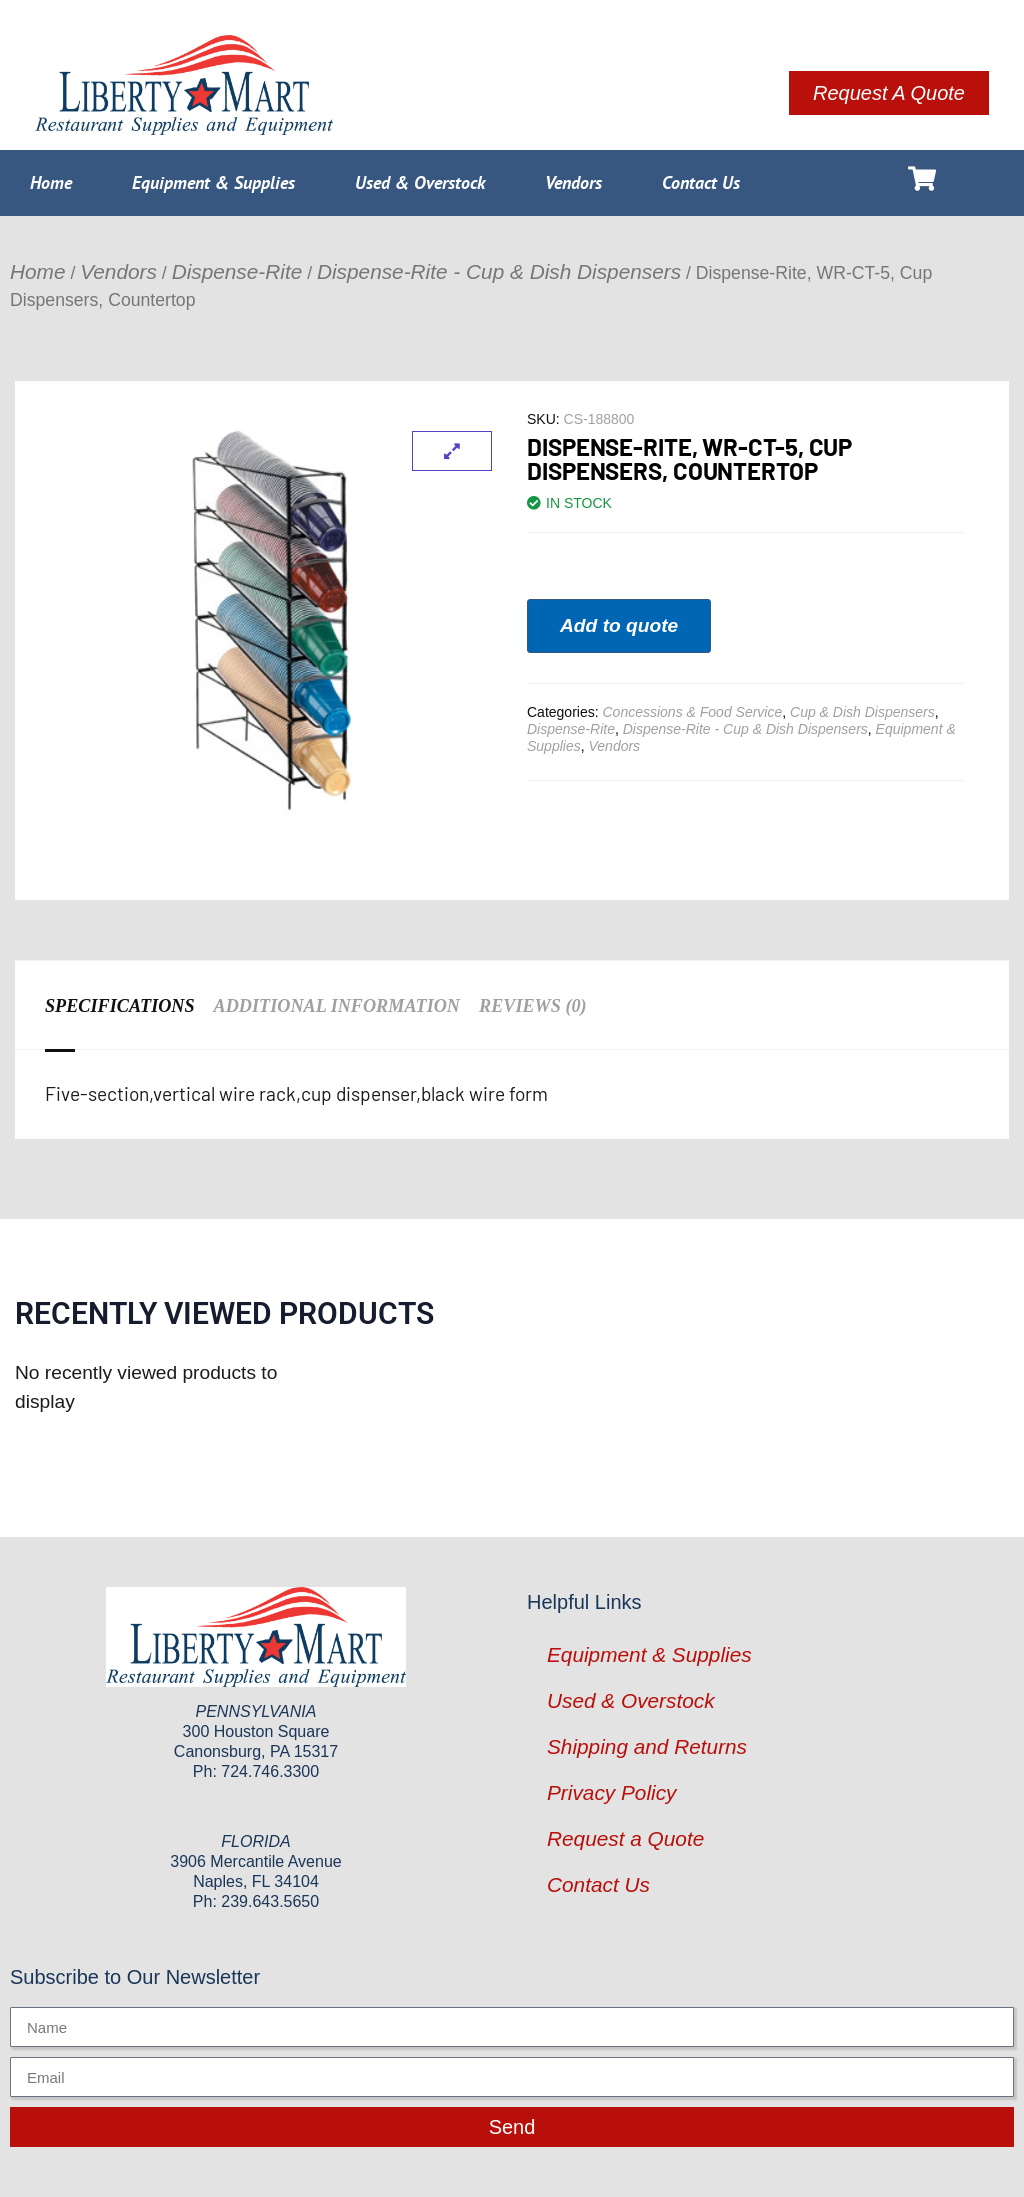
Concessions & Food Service (692, 712)
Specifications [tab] (119, 1006)
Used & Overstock (420, 182)
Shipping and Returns (647, 1746)
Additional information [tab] (335, 1006)
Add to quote (619, 625)
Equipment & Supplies (213, 182)
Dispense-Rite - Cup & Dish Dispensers (499, 271)
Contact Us (701, 182)
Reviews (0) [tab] (530, 1006)
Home (51, 182)
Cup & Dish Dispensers (862, 712)
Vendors (573, 182)
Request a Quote (625, 1838)
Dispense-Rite (237, 271)
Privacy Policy (611, 1792)
